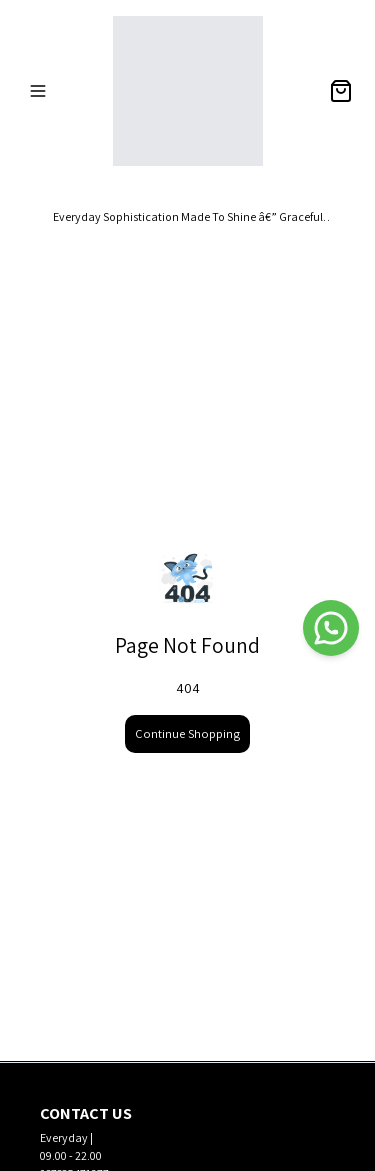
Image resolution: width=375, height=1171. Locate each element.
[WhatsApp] (331, 628)
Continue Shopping (187, 733)
